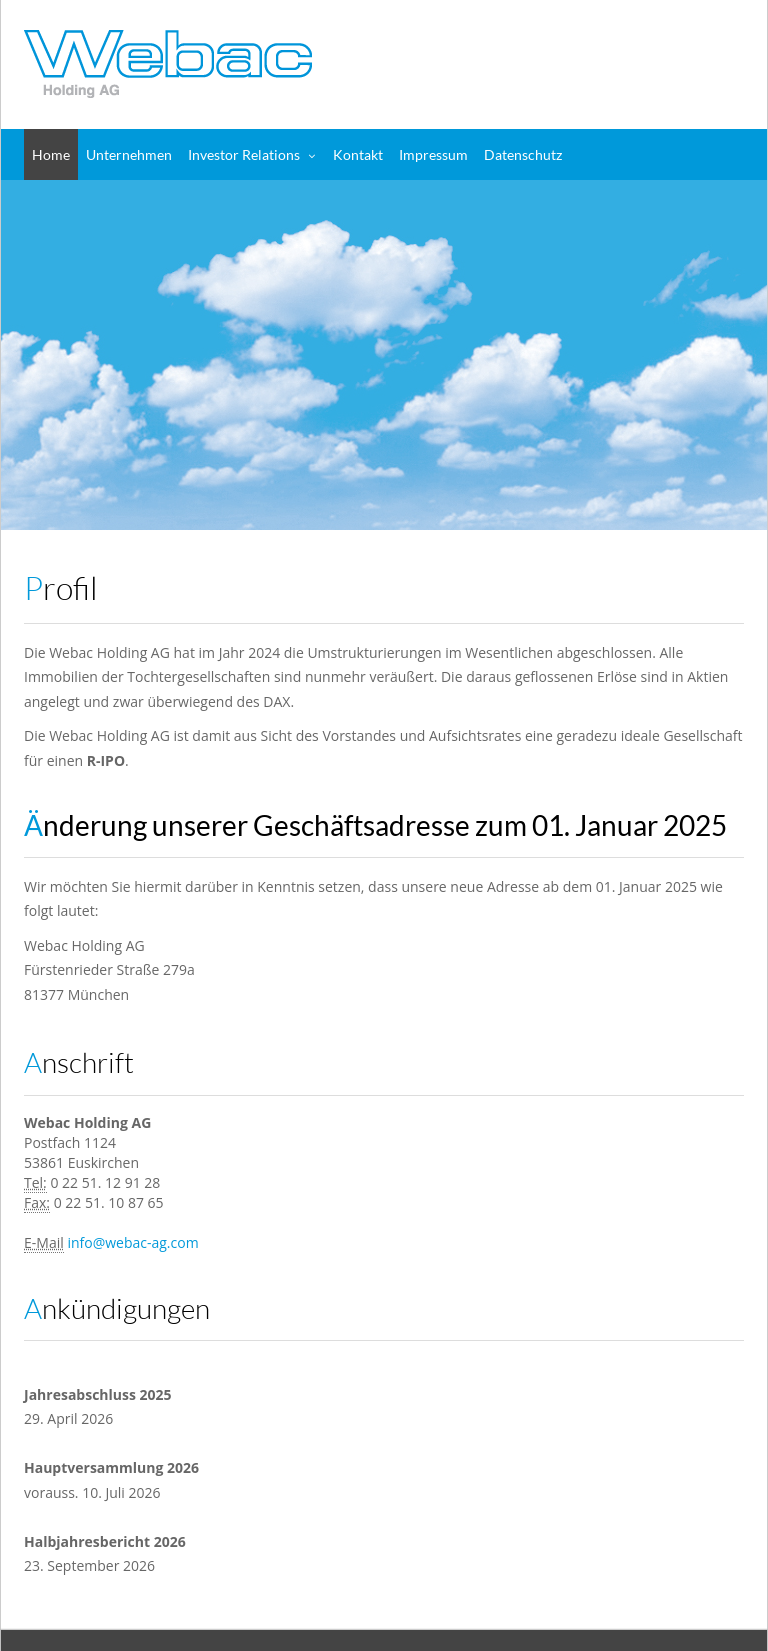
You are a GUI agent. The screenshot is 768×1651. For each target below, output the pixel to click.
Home (51, 154)
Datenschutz (523, 154)
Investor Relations (244, 154)
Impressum (433, 154)
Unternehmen (129, 154)
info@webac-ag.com (132, 1242)
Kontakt (358, 154)
